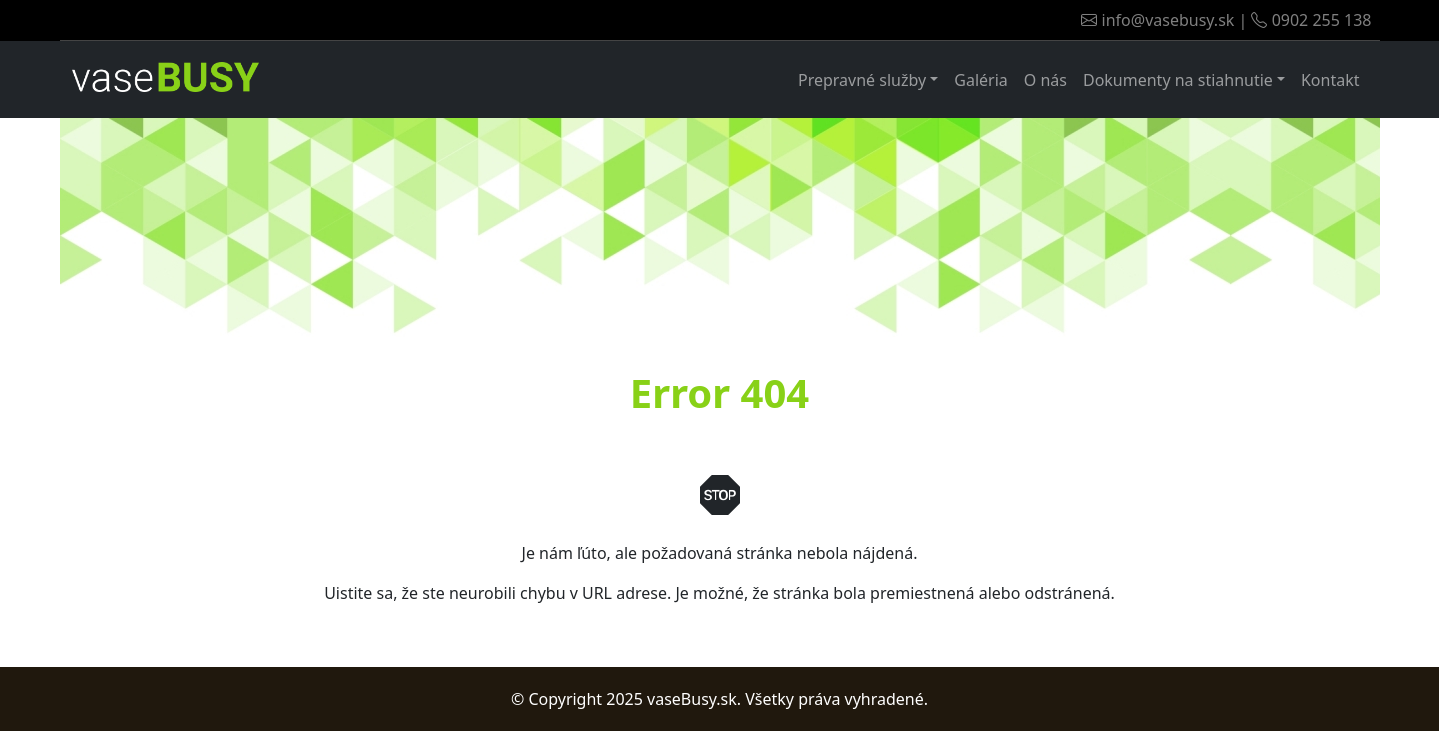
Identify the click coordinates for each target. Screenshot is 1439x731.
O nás (1045, 80)
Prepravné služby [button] (862, 80)
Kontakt (1330, 80)
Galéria (981, 80)
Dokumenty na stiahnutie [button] (1178, 80)
